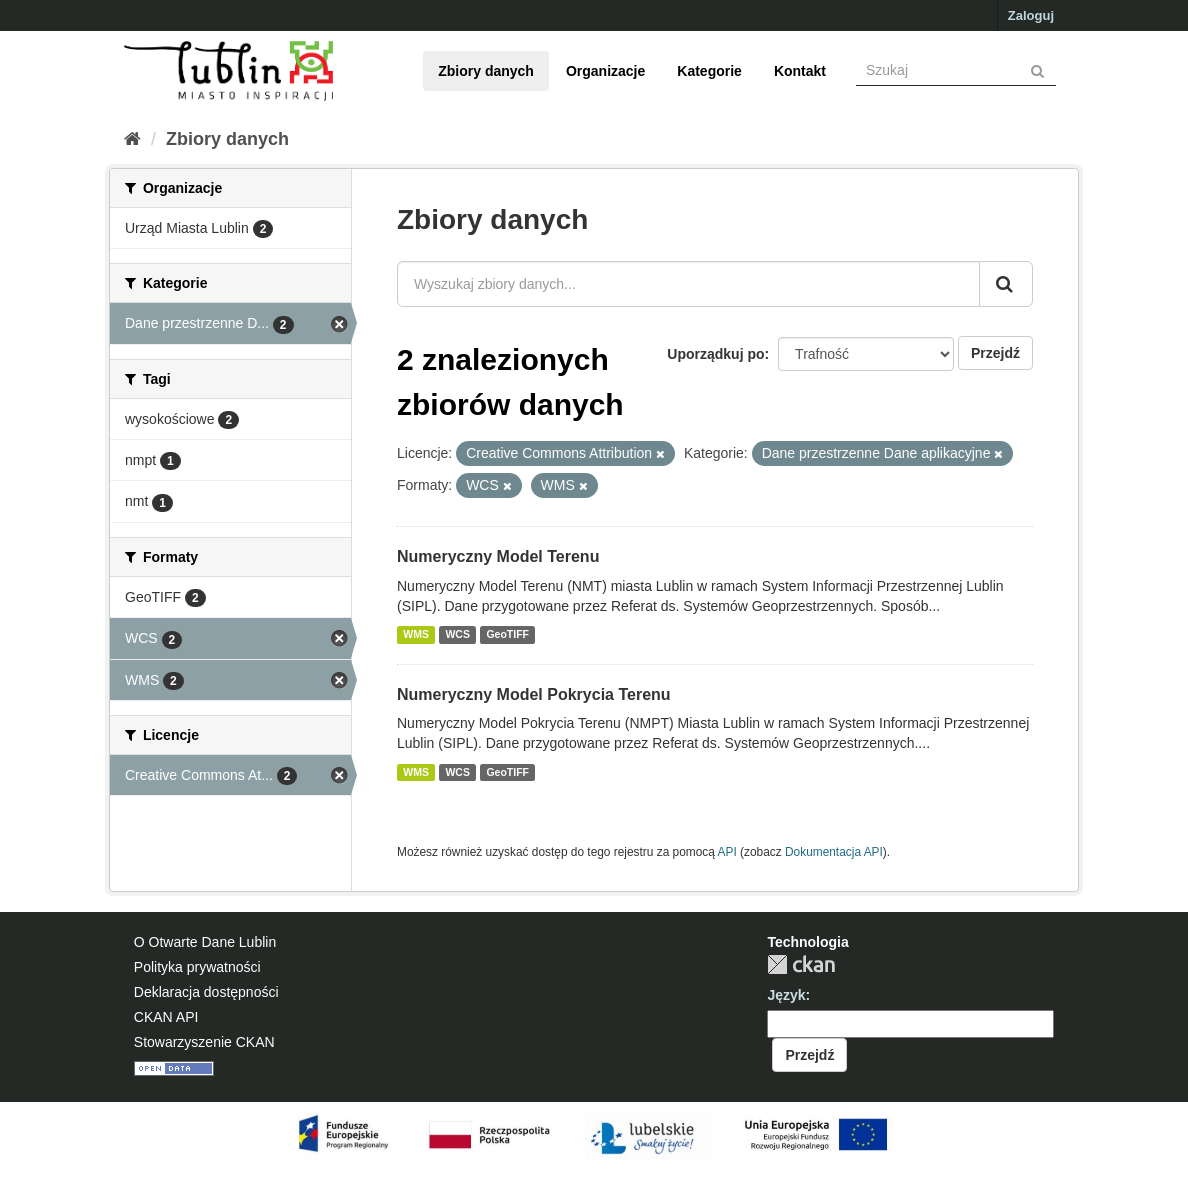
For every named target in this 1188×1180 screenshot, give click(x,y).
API (727, 852)
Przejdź (995, 353)
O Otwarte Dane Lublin (205, 942)
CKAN (801, 964)
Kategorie (709, 71)
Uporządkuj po (715, 354)
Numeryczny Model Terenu (498, 556)
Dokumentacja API (834, 852)
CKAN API (166, 1017)
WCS (457, 635)
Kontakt (800, 71)
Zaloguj (1031, 15)
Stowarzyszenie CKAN (204, 1042)
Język (786, 995)
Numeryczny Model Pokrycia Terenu (534, 694)
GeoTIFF (507, 635)
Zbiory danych (486, 71)
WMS (416, 635)
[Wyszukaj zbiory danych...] (688, 284)
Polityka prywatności (197, 967)
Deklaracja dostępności (206, 992)
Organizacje (605, 71)
